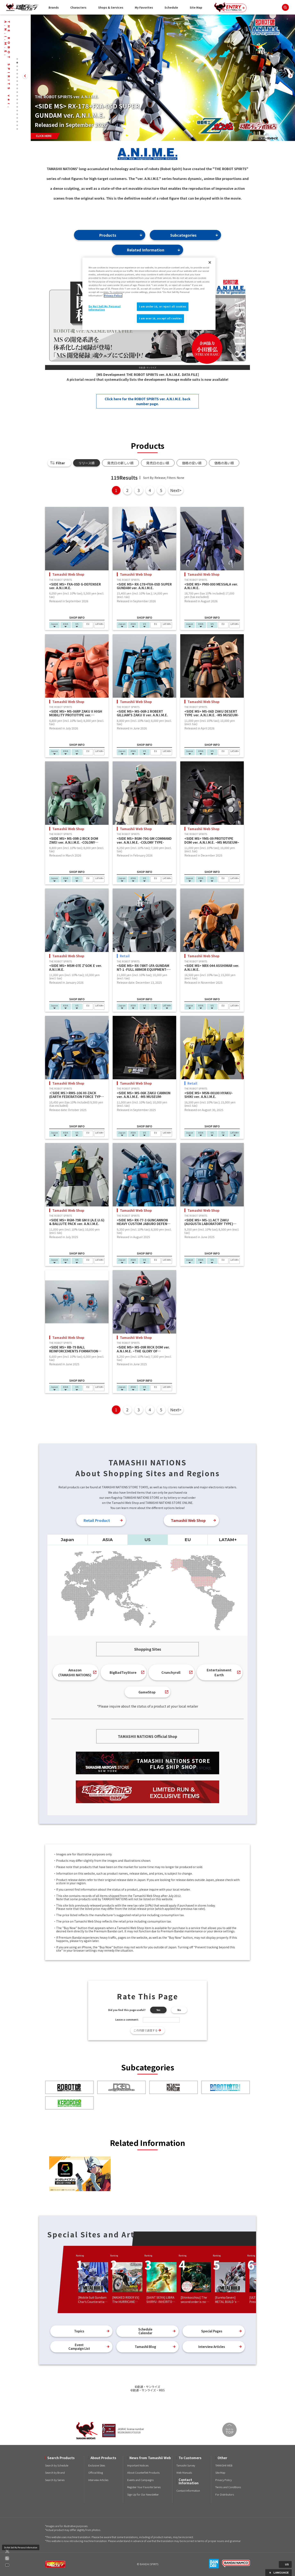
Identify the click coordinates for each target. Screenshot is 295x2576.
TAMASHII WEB (224, 2465)
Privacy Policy (223, 2480)
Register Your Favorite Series (144, 2487)
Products (107, 235)
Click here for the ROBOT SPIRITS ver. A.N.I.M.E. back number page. (148, 401)
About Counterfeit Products (143, 2472)
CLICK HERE (44, 136)
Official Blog (95, 2472)
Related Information (145, 249)
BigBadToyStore (123, 1672)
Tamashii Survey (185, 2465)
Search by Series (55, 2480)
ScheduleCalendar (145, 2331)
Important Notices (138, 2465)
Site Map (196, 7)
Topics (79, 2331)
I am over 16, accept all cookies (160, 318)
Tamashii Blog (145, 2346)
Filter (60, 462)
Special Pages (211, 2331)
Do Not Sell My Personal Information (20, 2547)
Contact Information (188, 2490)
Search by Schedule (56, 2465)
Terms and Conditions (228, 2487)
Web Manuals (184, 2472)
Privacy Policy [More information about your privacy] (113, 295)
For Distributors (224, 2494)
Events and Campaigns (140, 2480)
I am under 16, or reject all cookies (162, 306)
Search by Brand (55, 2472)
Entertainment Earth (219, 1672)
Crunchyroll (170, 1672)
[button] (25, 75)
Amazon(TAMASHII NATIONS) (74, 1672)
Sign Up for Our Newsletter (143, 2494)
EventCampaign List (79, 2347)
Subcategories (183, 235)
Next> (175, 490)
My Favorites (144, 7)
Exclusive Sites (96, 2465)
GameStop (146, 1692)
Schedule (171, 7)
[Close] (209, 262)
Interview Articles (211, 2346)
